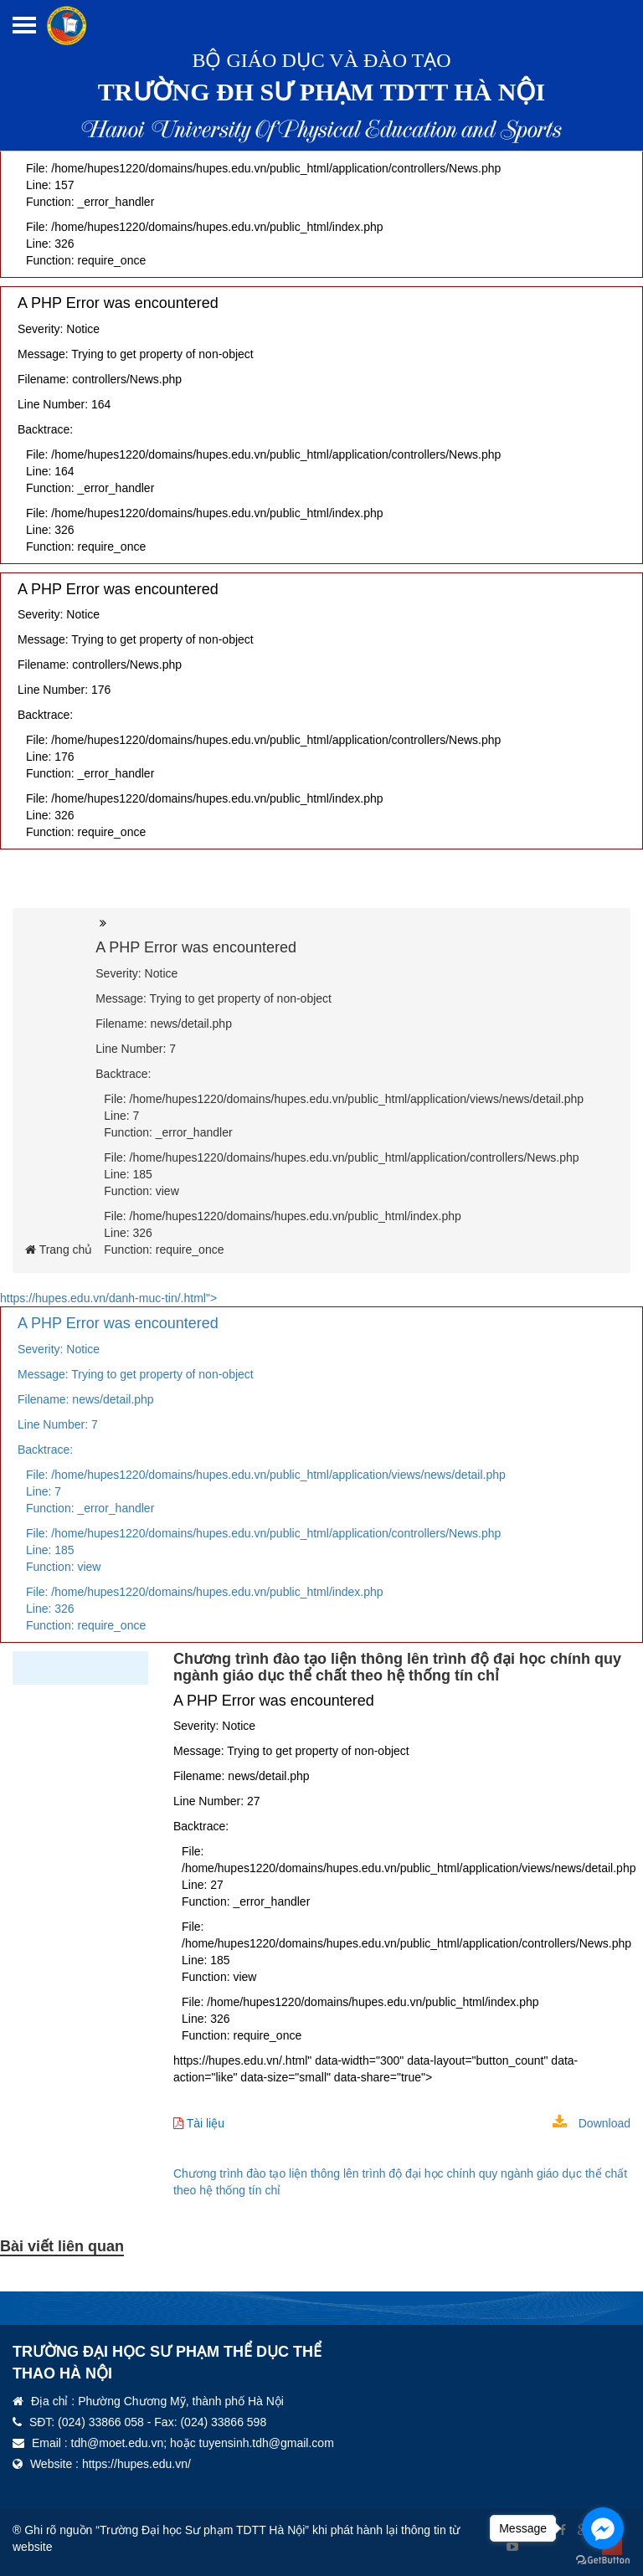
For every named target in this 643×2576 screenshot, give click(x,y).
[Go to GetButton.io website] (603, 2559)
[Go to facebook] (603, 2528)
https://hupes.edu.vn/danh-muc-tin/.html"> (321, 1467)
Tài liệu (198, 2123)
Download (591, 2123)
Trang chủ (58, 1249)
